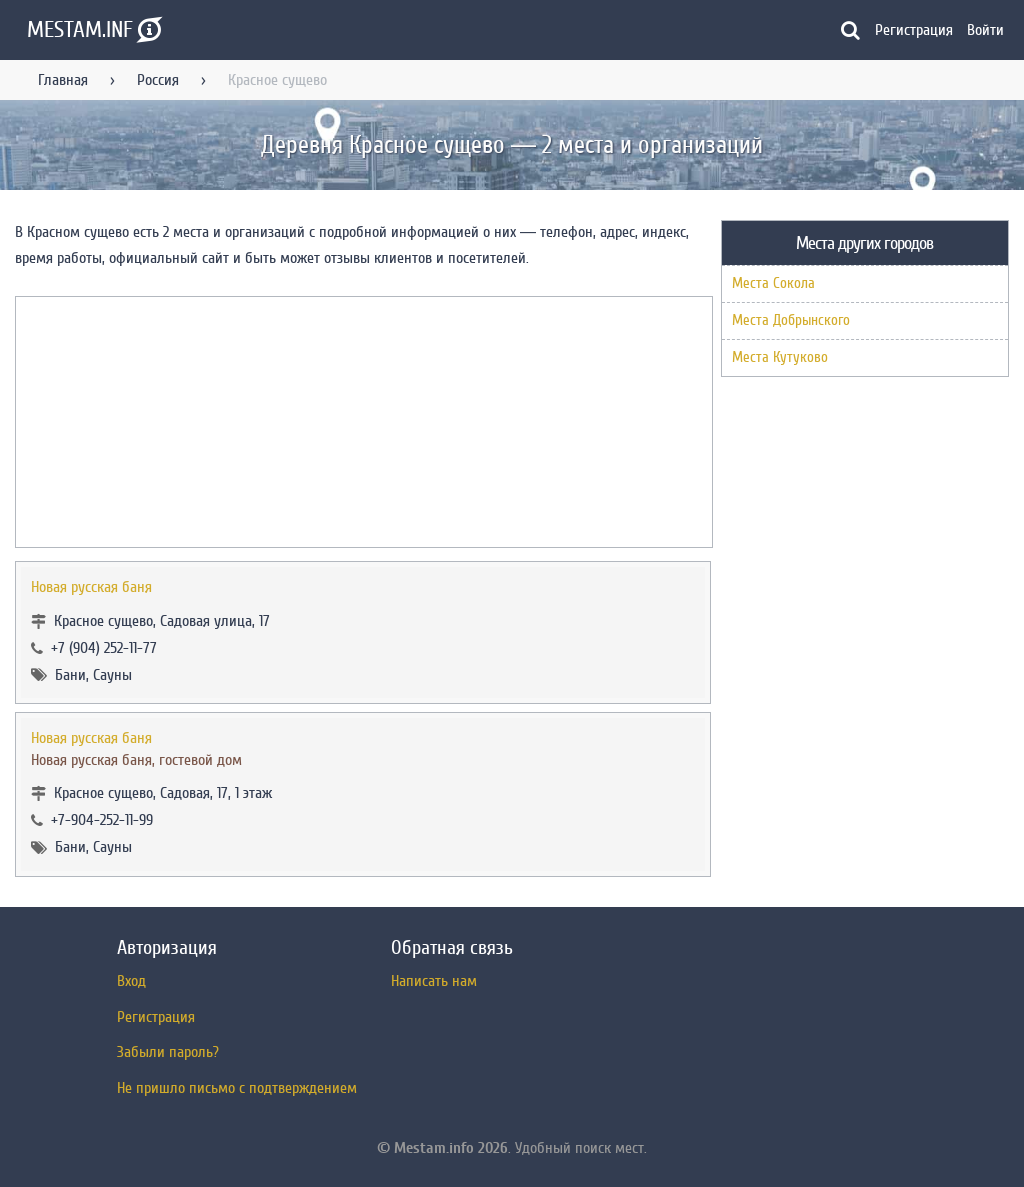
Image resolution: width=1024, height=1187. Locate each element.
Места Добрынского (791, 320)
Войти (985, 30)
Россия (158, 80)
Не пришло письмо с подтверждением (237, 1088)
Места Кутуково (780, 357)
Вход (131, 981)
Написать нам (434, 981)
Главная (63, 80)
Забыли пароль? (168, 1052)
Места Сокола (773, 283)
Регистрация (914, 30)
